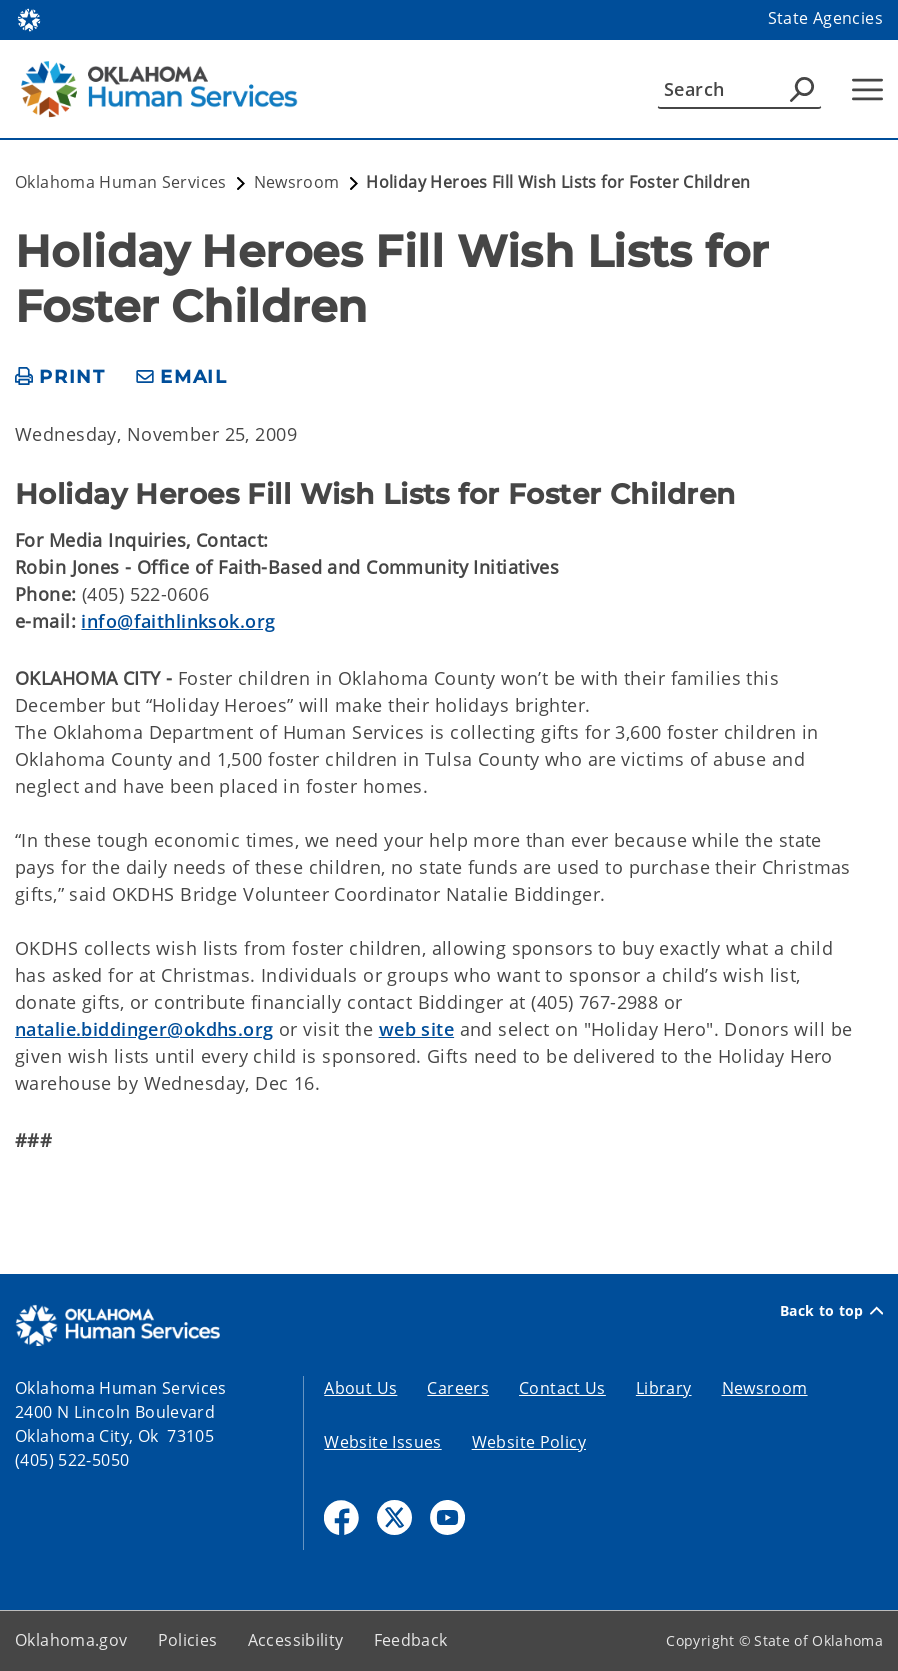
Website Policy (529, 1442)
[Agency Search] (802, 89)
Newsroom (765, 1388)
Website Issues (382, 1442)
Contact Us (562, 1388)
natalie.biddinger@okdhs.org (144, 1029)
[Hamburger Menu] (867, 89)
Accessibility (296, 1640)
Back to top (831, 1311)
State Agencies (825, 18)
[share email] (182, 377)
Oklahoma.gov (71, 1640)
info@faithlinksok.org (178, 621)
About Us (360, 1388)
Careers (458, 1388)
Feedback (411, 1640)
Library (664, 1388)
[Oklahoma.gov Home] (29, 18)
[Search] (739, 89)
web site (416, 1029)
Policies (188, 1640)
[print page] (60, 377)
